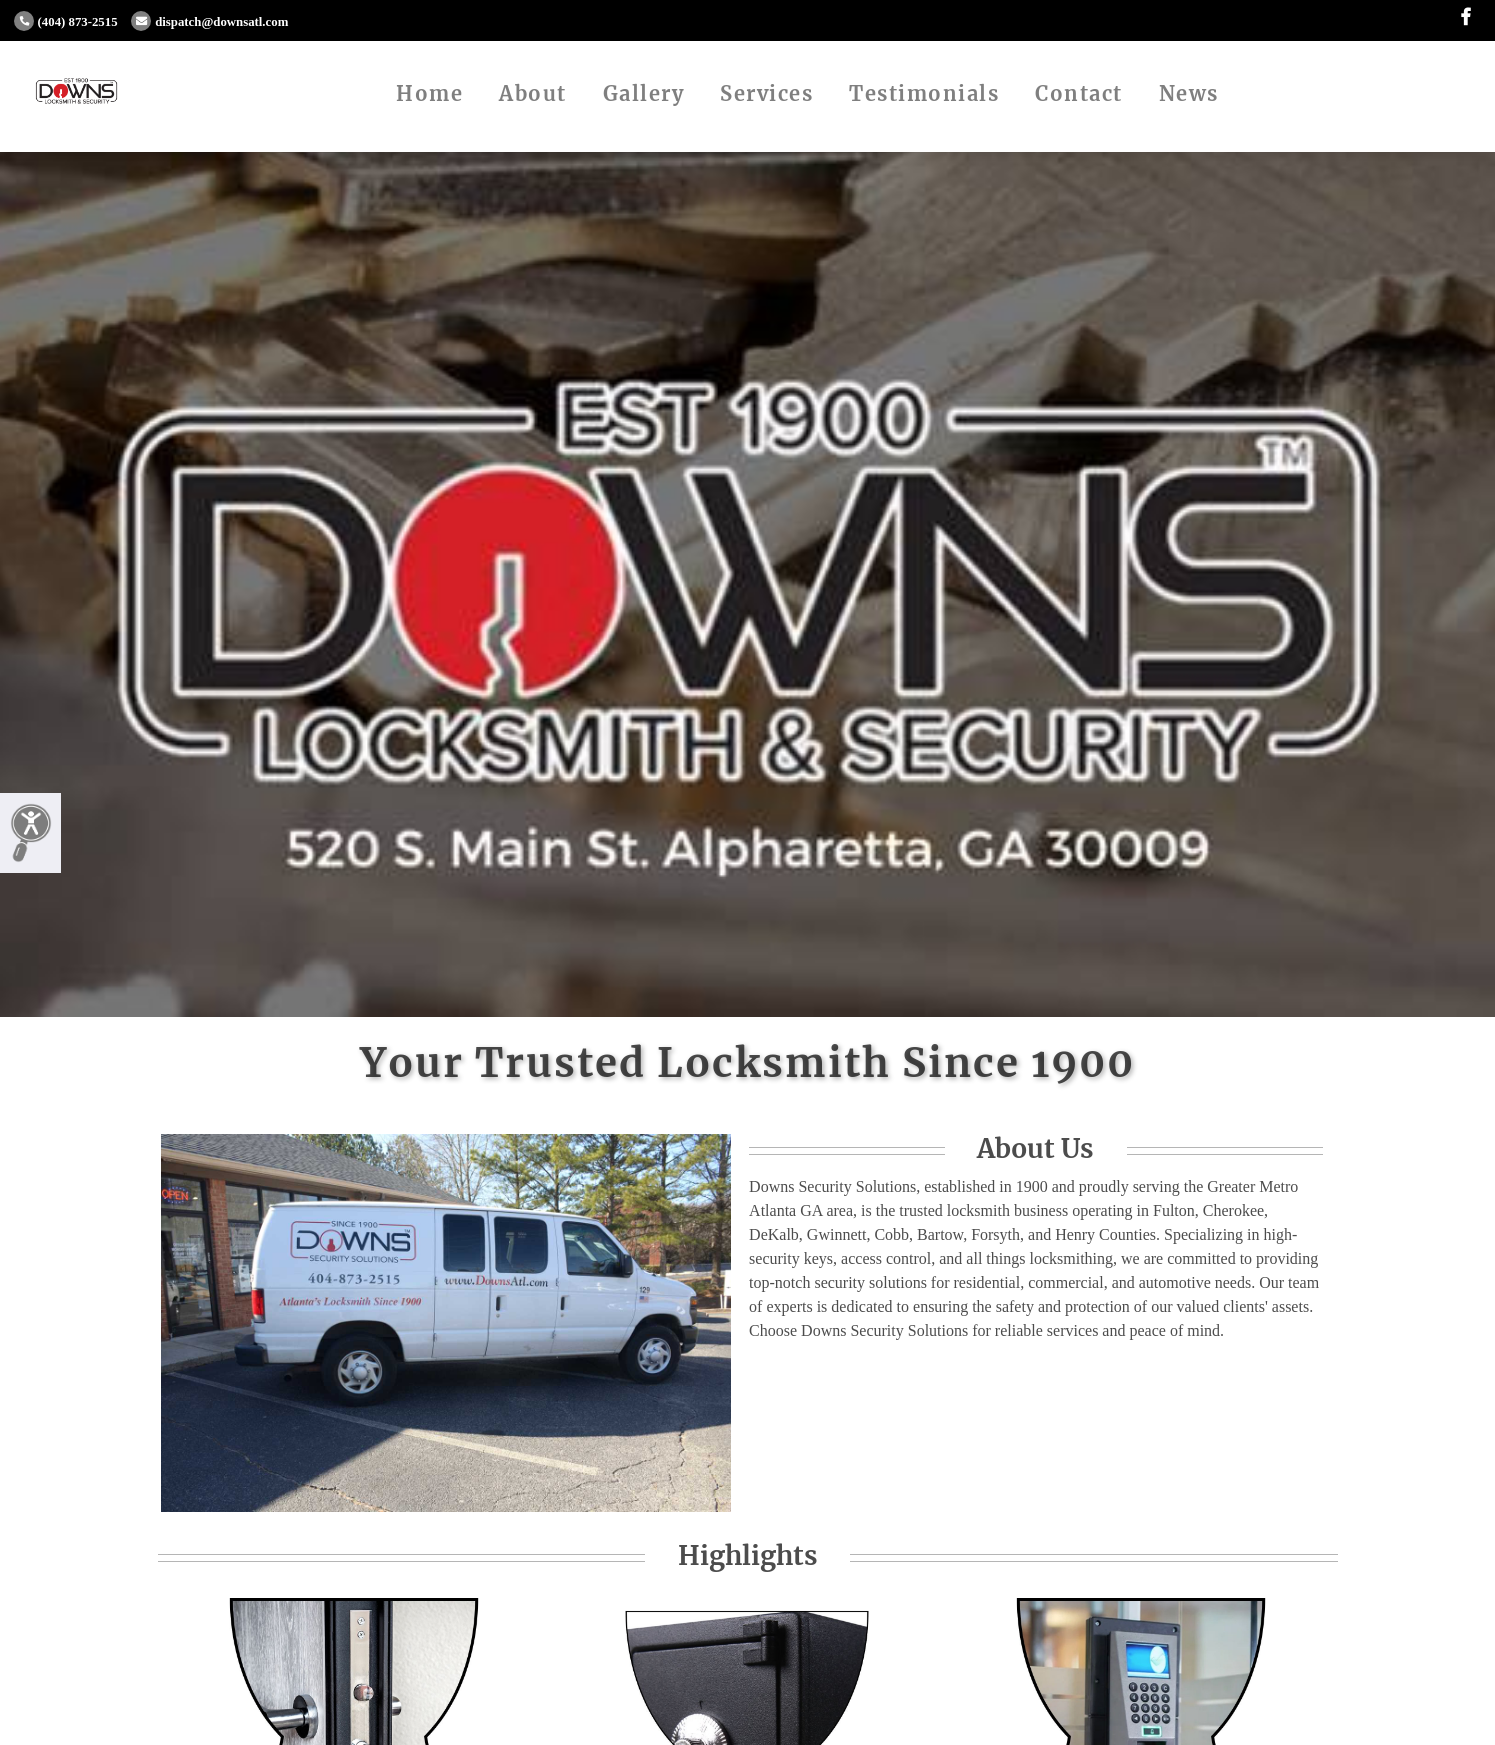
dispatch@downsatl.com (209, 22)
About (533, 93)
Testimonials (924, 93)
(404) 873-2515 (66, 22)
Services (766, 93)
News (1189, 93)
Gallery (644, 93)
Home (429, 93)
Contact (1079, 93)
